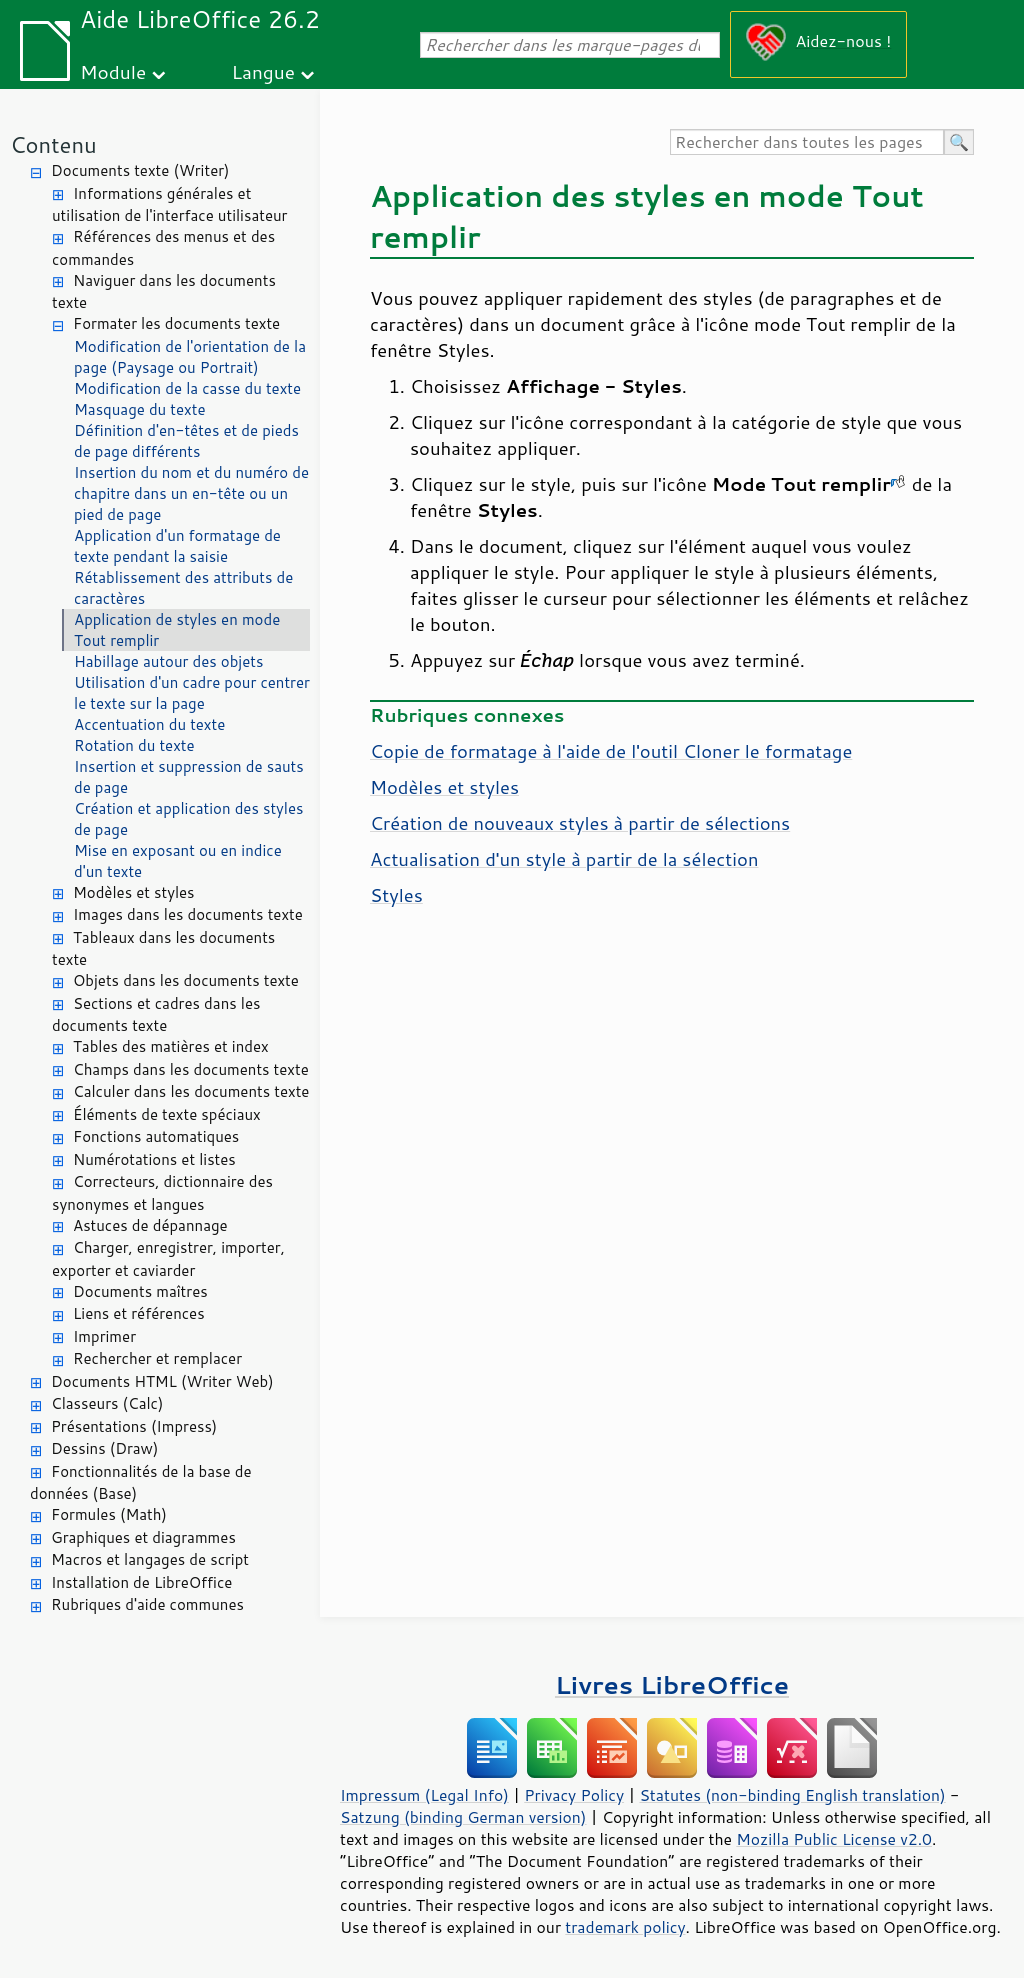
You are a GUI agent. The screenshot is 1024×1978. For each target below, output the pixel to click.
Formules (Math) (109, 1514)
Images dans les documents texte (188, 914)
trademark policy (625, 1927)
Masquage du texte (140, 409)
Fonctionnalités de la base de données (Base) (140, 1483)
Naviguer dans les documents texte (164, 292)
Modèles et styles (134, 892)
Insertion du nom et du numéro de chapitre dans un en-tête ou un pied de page (191, 493)
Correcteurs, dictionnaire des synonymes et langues (162, 1193)
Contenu (53, 144)
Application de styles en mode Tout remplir (177, 630)
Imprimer (104, 1336)
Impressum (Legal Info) (424, 1795)
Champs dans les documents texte (191, 1069)
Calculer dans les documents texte (191, 1091)
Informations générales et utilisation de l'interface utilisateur (169, 205)
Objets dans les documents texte (186, 980)
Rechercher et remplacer (157, 1358)
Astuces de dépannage (150, 1225)
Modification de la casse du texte (187, 388)
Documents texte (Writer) (140, 170)
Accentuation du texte (149, 724)
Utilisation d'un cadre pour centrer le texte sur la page (192, 693)
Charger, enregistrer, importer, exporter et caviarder (168, 1259)
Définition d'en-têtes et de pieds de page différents (186, 441)
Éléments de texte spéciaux (167, 1114)
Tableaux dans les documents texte (163, 949)
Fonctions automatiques (156, 1136)
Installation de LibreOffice (141, 1582)
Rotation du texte (134, 745)
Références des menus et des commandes (163, 248)
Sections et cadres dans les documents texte (156, 1015)
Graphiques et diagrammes (143, 1537)
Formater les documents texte (176, 323)
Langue (263, 71)
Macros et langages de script (150, 1559)
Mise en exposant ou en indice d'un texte (178, 861)
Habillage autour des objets (168, 661)
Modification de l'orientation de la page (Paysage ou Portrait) (190, 357)
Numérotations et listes (154, 1159)
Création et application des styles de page (188, 819)
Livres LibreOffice (672, 1684)
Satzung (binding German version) (463, 1817)
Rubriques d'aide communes (147, 1604)
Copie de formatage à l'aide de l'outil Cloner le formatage (611, 751)
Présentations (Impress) (134, 1426)
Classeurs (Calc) (107, 1403)
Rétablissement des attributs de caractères (183, 588)
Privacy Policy (574, 1795)
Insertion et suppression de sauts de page (189, 777)
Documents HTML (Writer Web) (162, 1381)
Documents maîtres (140, 1291)
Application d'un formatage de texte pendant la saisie (177, 546)
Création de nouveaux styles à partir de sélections (580, 823)
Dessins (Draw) (104, 1448)
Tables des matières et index (171, 1046)
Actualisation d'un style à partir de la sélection (564, 859)
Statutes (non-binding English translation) (792, 1795)
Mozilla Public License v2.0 (834, 1839)
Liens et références (139, 1313)
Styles (396, 895)
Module (113, 71)
